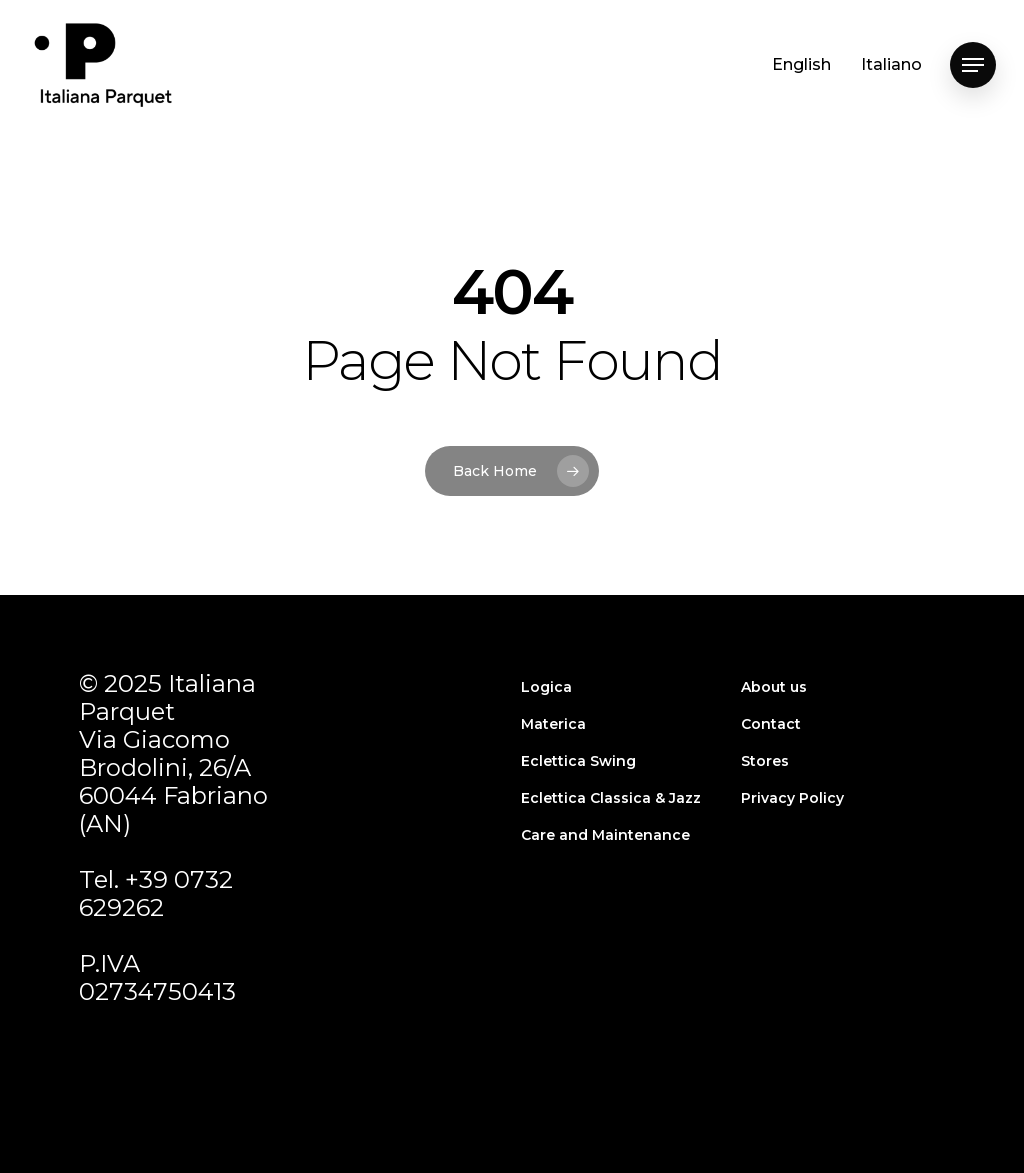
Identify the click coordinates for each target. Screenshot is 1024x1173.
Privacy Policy (792, 798)
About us (774, 687)
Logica (546, 687)
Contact (771, 724)
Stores (765, 761)
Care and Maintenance (605, 835)
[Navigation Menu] (973, 65)
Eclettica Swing (578, 761)
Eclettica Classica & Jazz (611, 798)
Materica (553, 724)
